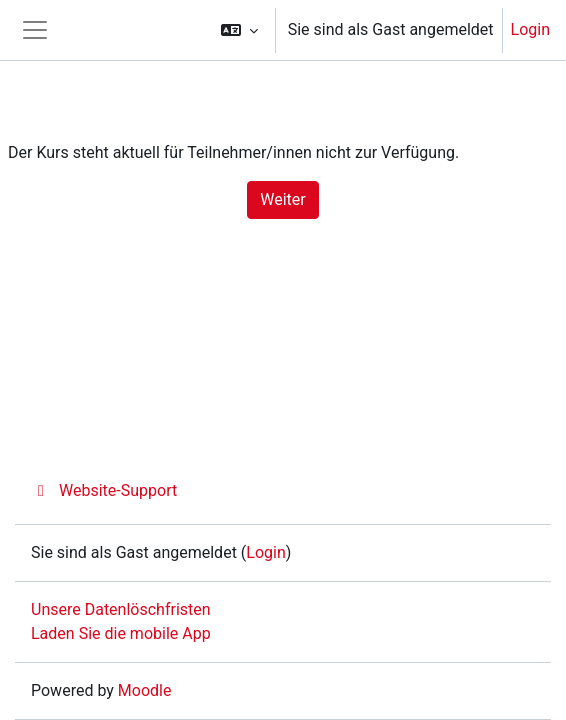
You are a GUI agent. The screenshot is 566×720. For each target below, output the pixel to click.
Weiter (282, 199)
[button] (239, 30)
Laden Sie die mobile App (121, 633)
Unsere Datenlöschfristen (121, 609)
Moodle (145, 690)
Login (530, 29)
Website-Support (104, 490)
